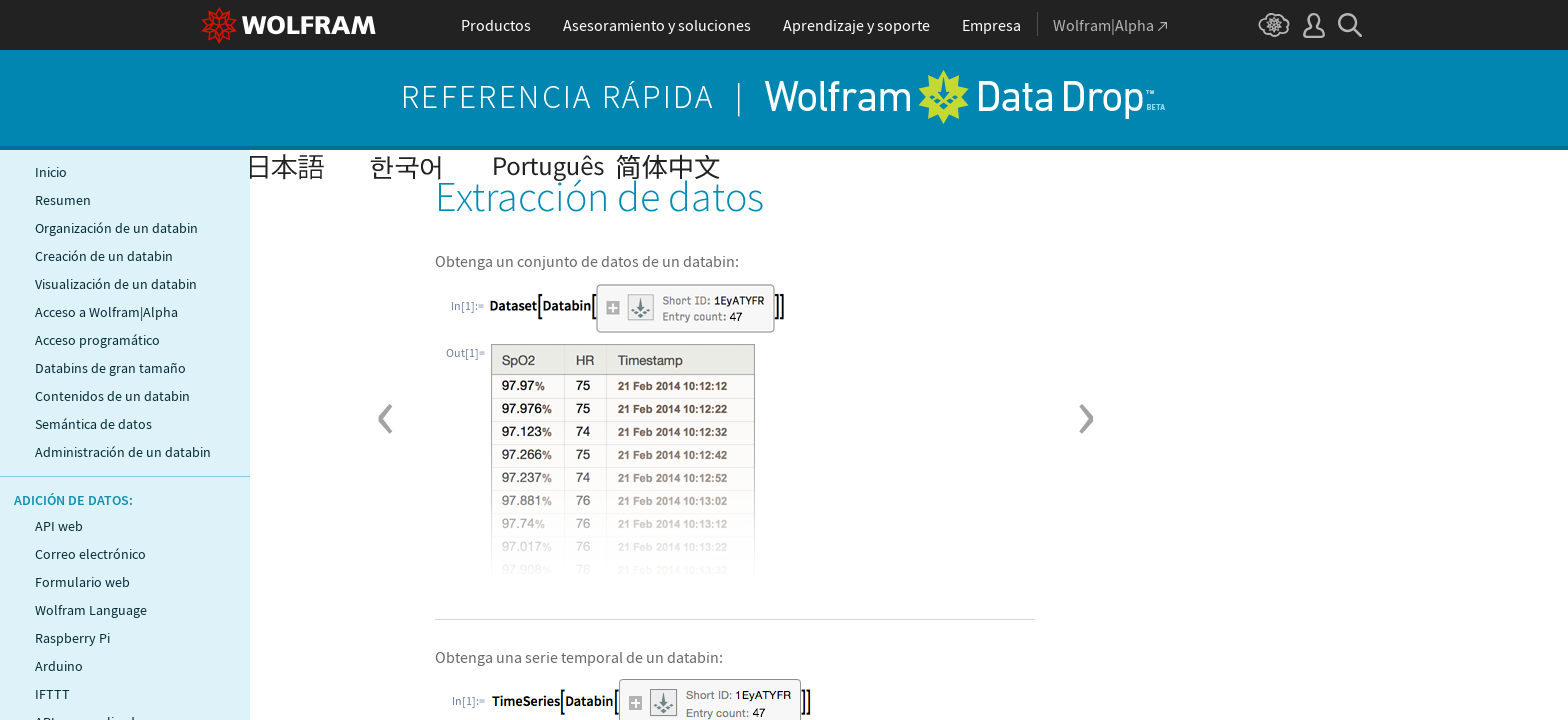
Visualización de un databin (116, 284)
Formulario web (82, 582)
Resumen (63, 200)
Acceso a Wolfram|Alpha (106, 312)
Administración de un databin (123, 452)
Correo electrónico (90, 554)
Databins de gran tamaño (110, 368)
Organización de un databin (116, 228)
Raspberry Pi (72, 638)
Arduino (59, 666)
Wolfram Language (91, 610)
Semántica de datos (93, 424)
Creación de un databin (104, 256)
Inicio (51, 172)
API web (59, 526)
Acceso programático (97, 340)
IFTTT (52, 694)
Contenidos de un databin (112, 396)
